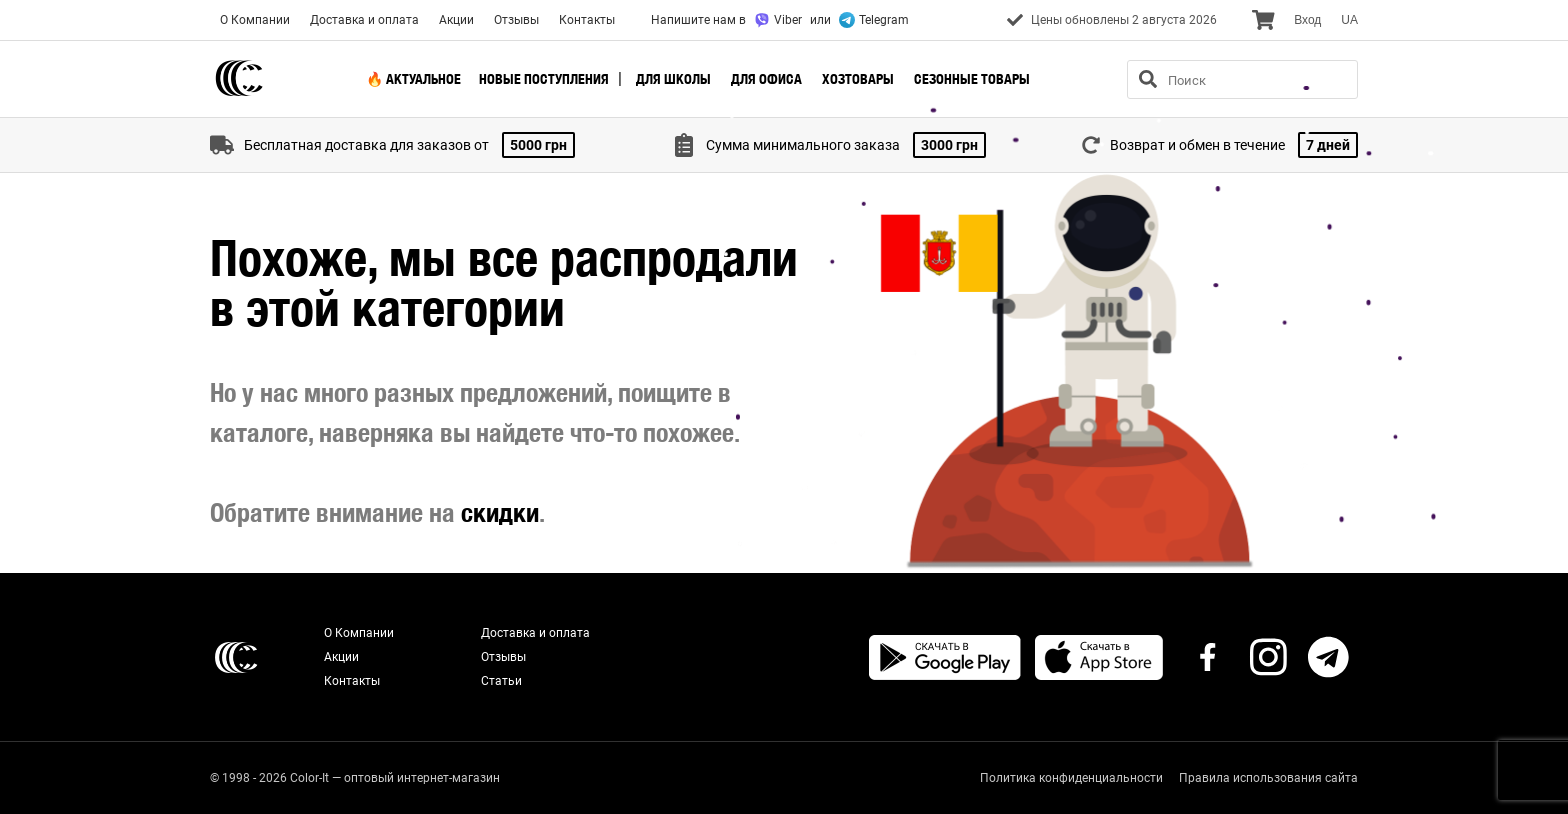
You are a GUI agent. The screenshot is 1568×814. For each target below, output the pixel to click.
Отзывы (516, 20)
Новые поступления (544, 79)
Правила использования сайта (1268, 778)
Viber (778, 20)
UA (1349, 20)
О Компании (255, 20)
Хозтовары (858, 79)
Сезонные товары (972, 79)
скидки (500, 512)
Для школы (673, 79)
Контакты (587, 20)
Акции (456, 20)
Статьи (501, 681)
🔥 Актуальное (413, 79)
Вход (1307, 20)
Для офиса (766, 79)
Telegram (874, 20)
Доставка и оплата (364, 20)
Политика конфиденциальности (1071, 778)
